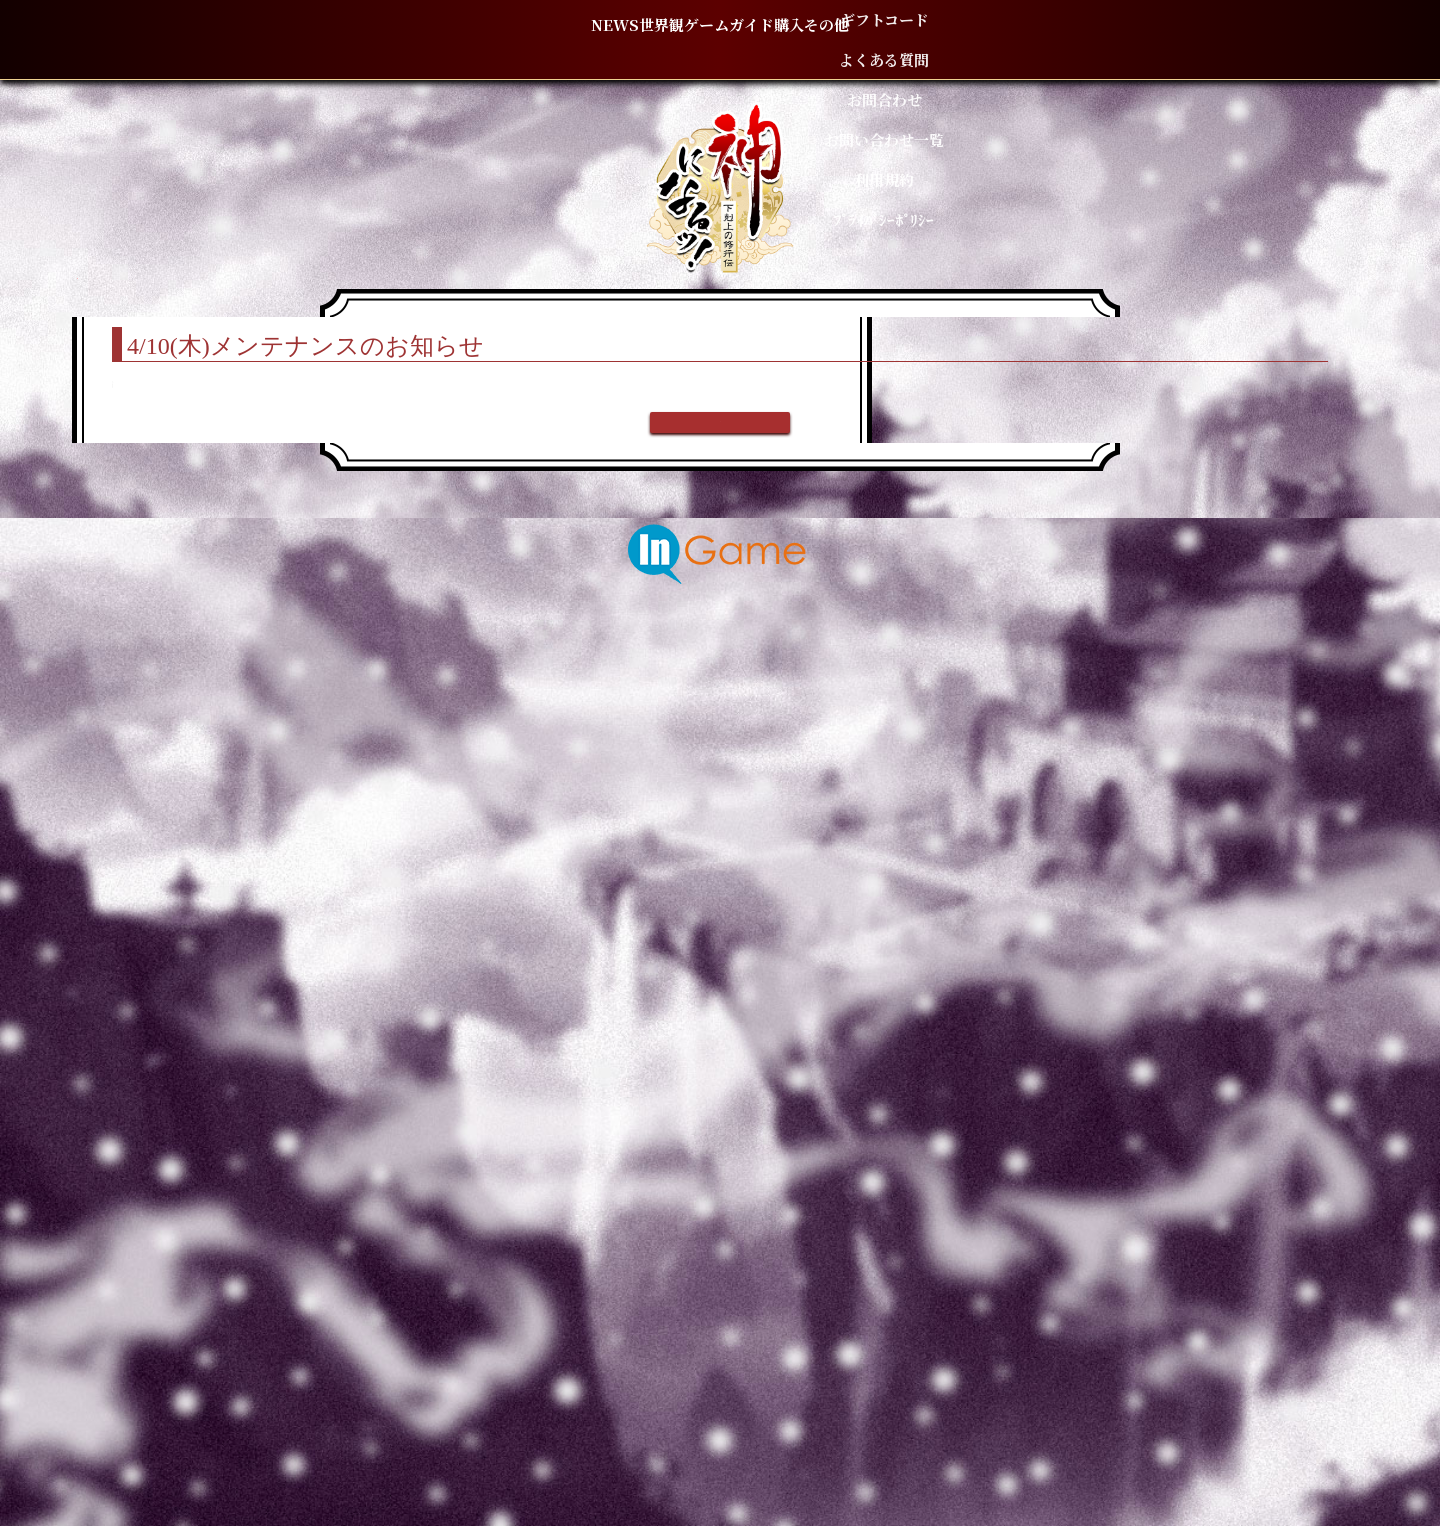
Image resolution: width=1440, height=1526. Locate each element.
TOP (340, 289)
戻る (720, 1298)
